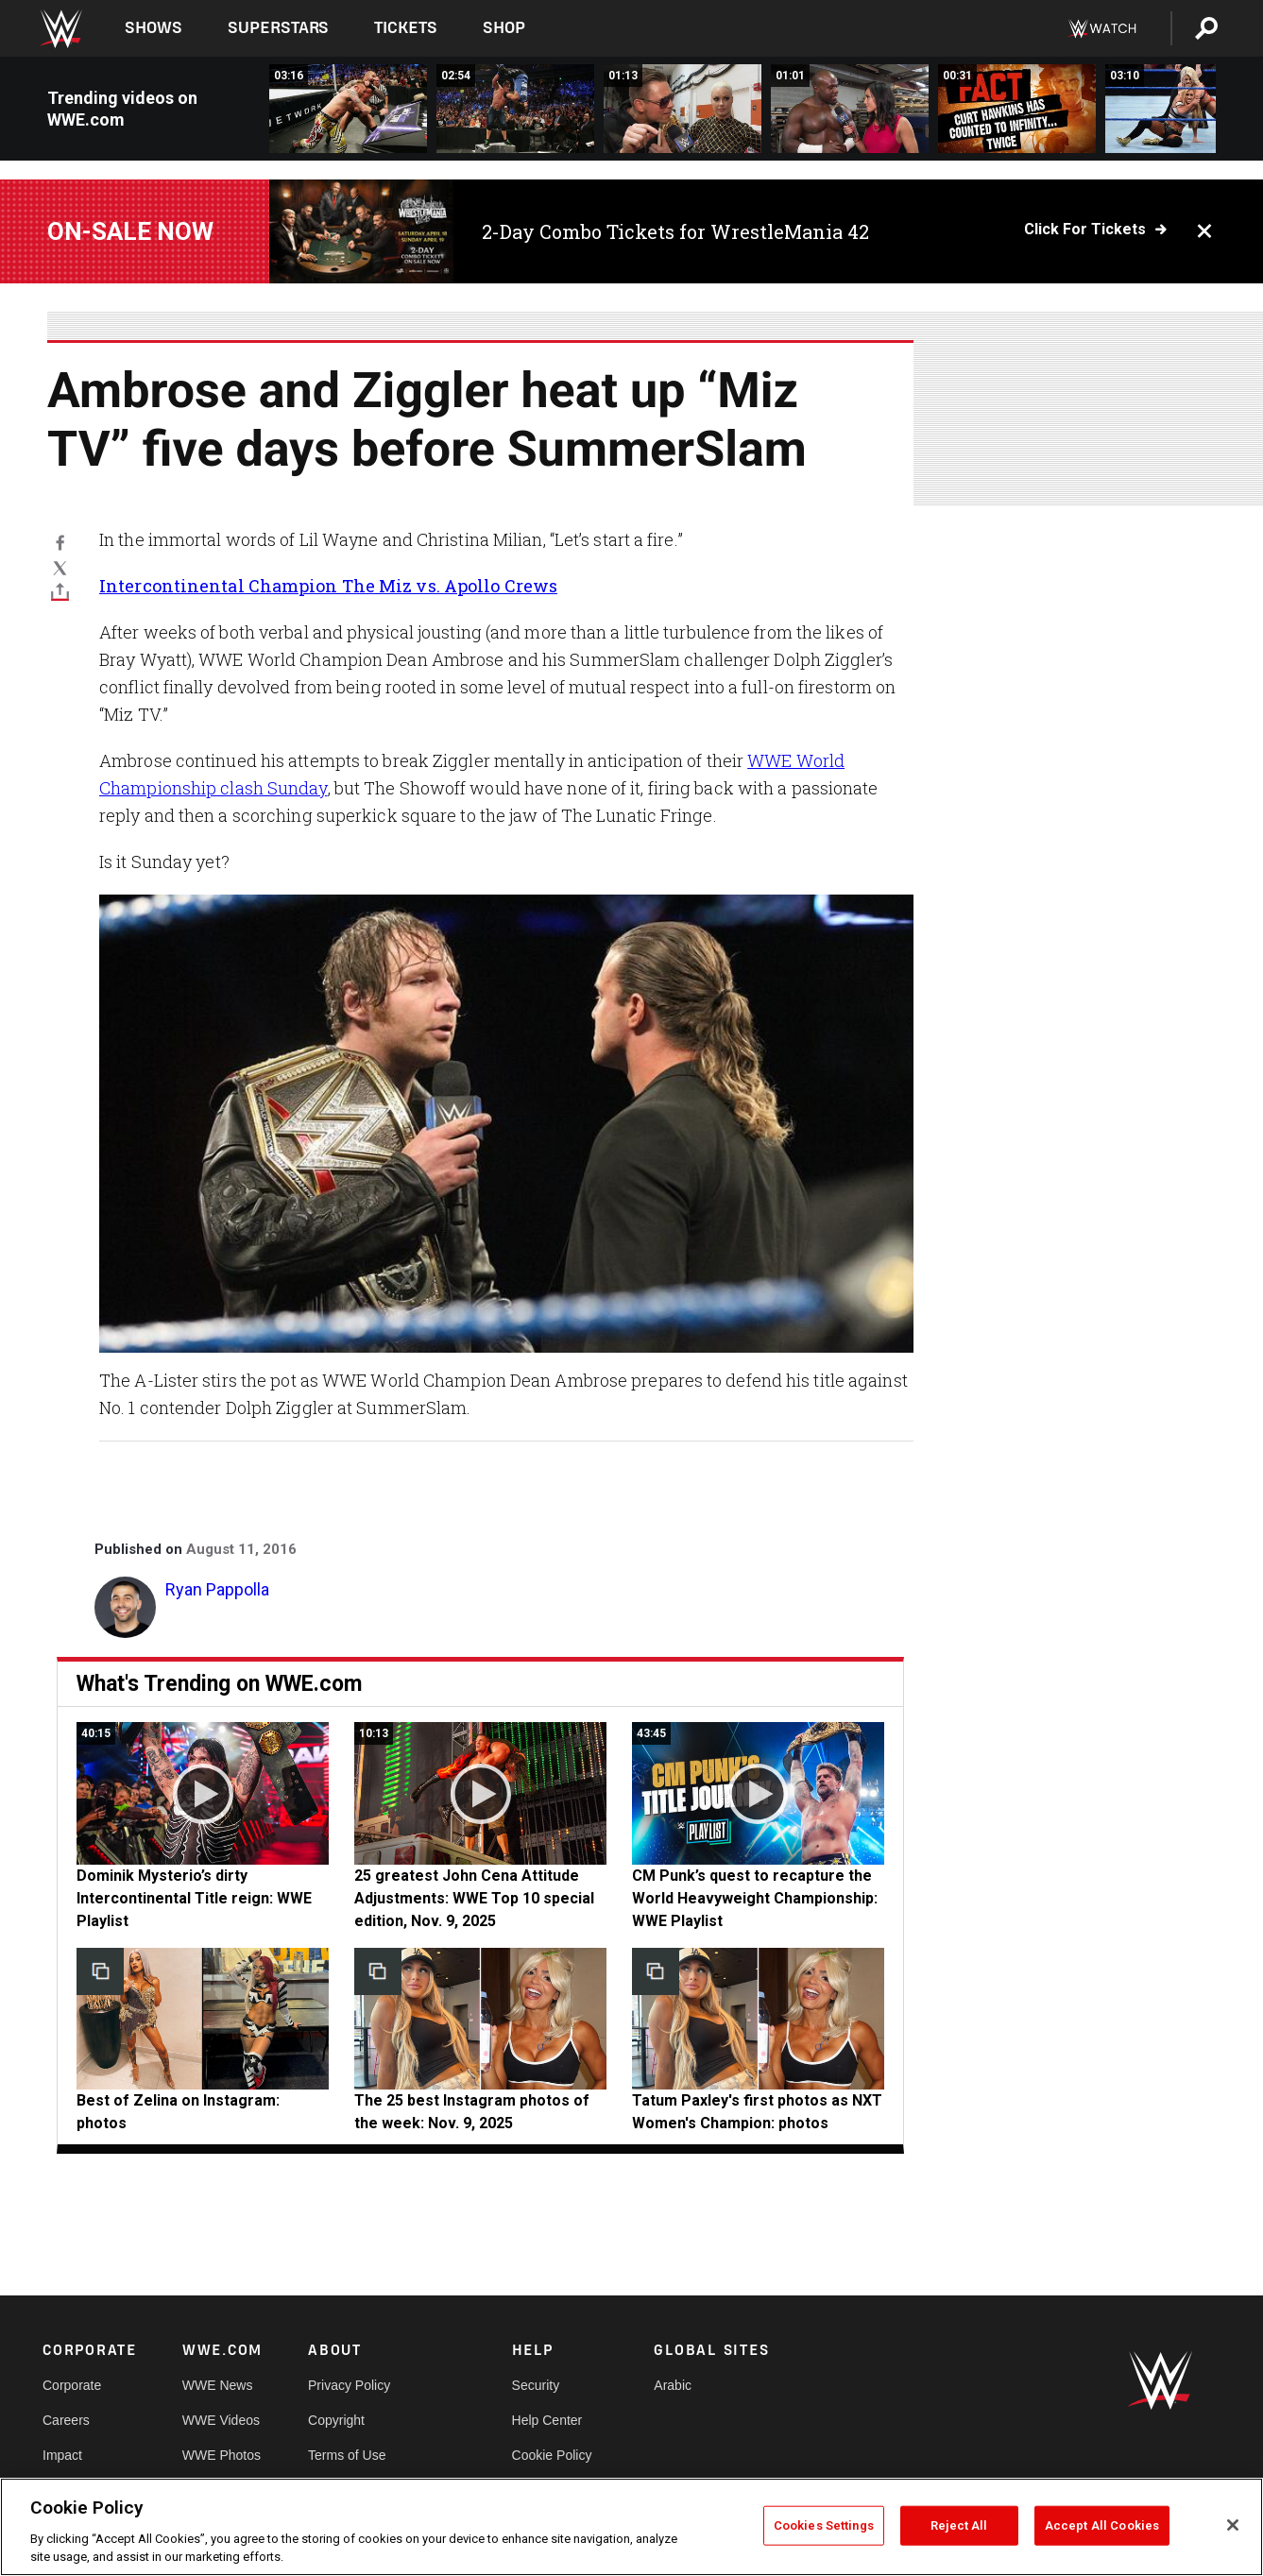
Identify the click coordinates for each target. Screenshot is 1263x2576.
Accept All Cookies (1102, 2525)
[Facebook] (60, 542)
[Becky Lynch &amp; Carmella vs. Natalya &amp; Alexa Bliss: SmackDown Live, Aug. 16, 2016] (1184, 108)
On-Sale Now (130, 231)
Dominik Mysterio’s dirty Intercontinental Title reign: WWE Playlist (194, 1898)
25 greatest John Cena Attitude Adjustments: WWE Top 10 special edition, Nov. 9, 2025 (474, 1898)
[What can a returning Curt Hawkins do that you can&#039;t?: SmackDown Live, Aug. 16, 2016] (1017, 108)
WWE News (217, 2385)
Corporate (72, 2385)
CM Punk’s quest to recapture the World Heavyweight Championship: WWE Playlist (755, 1898)
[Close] (1233, 2525)
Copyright (336, 2420)
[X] (60, 566)
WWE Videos (221, 2420)
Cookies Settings (824, 2525)
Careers (66, 2420)
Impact (62, 2455)
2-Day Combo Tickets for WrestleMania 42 (675, 231)
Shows (153, 28)
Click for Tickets (1085, 229)
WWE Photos (221, 2455)
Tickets (405, 28)
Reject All (958, 2525)
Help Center (547, 2420)
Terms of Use (346, 2455)
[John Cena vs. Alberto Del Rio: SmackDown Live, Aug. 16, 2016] (515, 108)
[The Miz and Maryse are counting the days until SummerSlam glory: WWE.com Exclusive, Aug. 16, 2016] (682, 108)
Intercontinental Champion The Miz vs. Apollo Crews (328, 585)
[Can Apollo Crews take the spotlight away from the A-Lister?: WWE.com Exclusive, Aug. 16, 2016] (850, 108)
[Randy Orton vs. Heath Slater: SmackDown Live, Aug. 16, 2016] (348, 108)
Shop (504, 28)
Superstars (279, 28)
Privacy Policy (349, 2385)
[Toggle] (60, 592)
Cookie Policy (552, 2455)
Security (536, 2385)
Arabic (672, 2385)
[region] (631, 2527)
